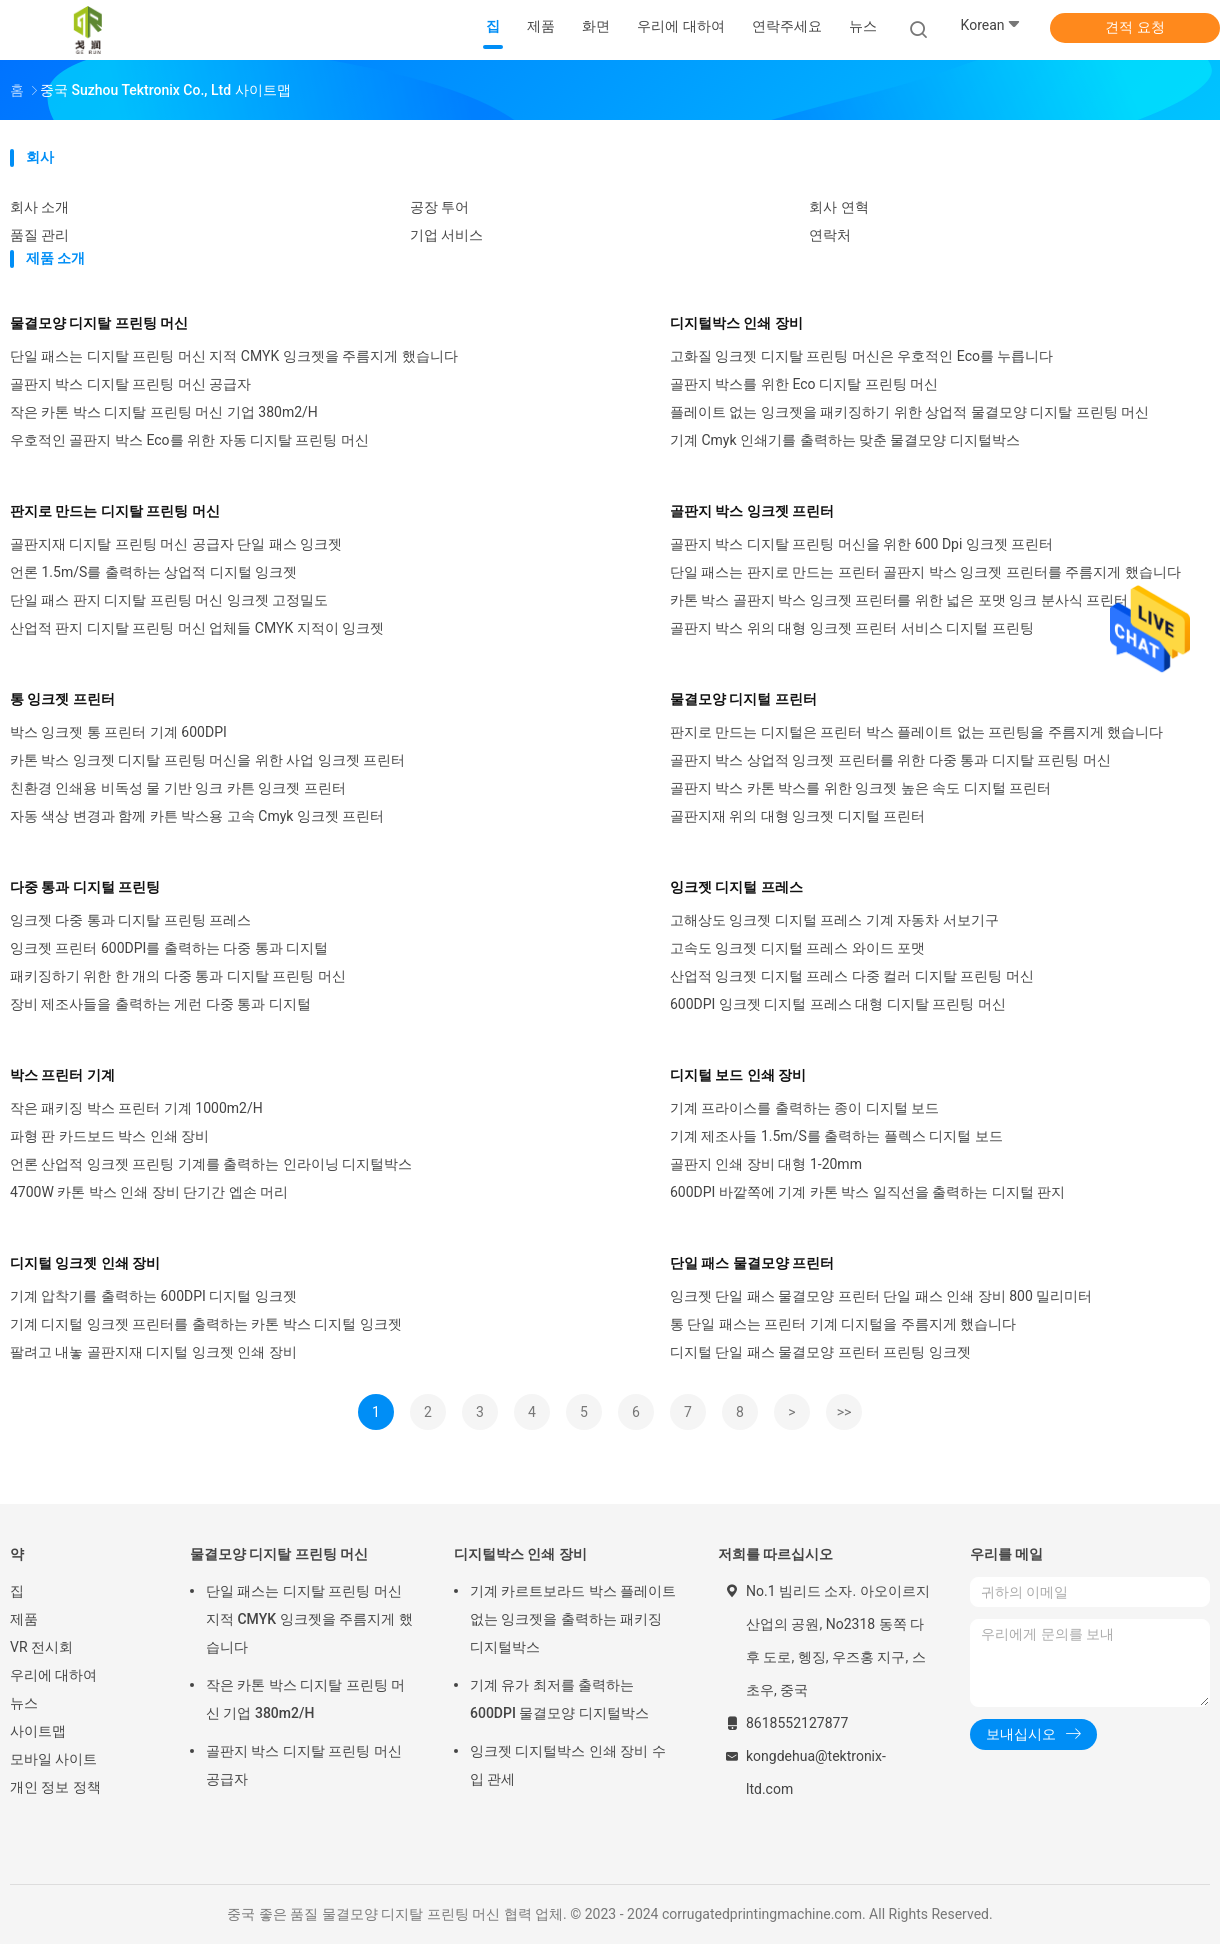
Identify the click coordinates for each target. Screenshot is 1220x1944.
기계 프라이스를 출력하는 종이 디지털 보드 (804, 1108)
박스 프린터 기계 (62, 1075)
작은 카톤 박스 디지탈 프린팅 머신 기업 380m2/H (164, 412)
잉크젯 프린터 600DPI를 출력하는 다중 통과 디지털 (169, 948)
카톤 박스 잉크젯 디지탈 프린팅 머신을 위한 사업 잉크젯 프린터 (207, 760)
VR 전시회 (41, 1647)
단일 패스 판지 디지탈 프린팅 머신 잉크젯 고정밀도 (169, 600)
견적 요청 (1134, 27)
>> (844, 1412)
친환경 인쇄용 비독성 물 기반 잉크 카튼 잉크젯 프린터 (178, 788)
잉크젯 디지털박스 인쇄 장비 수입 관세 (568, 1765)
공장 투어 (439, 207)
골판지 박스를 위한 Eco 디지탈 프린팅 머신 (804, 384)
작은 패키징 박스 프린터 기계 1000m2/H (136, 1108)
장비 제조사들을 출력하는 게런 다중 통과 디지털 (160, 1004)
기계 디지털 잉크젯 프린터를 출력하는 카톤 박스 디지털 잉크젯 (206, 1324)
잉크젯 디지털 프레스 (736, 887)
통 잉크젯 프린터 (62, 699)
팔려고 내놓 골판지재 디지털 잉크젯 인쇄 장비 (153, 1352)
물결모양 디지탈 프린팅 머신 (99, 323)
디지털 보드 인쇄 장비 (738, 1075)
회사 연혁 (838, 207)
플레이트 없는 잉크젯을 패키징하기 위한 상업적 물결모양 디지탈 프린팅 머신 (909, 412)
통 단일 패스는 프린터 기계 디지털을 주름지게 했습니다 (843, 1324)
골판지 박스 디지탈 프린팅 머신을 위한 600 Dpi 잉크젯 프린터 (861, 544)
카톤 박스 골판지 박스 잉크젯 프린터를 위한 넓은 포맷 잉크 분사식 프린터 (899, 600)
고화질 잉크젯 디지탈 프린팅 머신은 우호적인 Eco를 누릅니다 (861, 356)
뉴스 (24, 1703)
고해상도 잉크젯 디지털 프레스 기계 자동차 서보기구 (834, 920)
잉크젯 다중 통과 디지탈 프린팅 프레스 (130, 920)
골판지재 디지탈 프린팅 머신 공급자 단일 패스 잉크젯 (176, 544)
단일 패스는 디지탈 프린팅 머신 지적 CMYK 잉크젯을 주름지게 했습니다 (234, 356)
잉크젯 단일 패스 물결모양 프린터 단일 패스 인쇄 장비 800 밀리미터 (881, 1296)
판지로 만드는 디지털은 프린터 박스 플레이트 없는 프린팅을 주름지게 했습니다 (916, 732)
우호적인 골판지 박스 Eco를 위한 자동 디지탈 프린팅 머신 (189, 440)
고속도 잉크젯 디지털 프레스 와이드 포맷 (797, 948)
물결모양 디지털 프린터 (743, 699)
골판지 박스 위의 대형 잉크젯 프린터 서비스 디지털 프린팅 (852, 628)
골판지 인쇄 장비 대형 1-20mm (766, 1164)
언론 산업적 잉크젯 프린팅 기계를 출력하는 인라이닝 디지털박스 (211, 1164)
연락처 (830, 235)
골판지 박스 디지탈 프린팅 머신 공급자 (130, 384)
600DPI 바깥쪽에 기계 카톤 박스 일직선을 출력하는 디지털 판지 (867, 1192)
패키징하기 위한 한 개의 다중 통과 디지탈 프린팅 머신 (178, 976)
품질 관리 (39, 235)
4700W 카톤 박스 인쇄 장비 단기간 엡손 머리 (149, 1192)
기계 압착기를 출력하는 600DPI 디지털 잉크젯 (153, 1296)
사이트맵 (38, 1731)
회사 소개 (39, 207)
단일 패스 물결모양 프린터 (752, 1263)
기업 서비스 (446, 235)
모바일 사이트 (53, 1759)
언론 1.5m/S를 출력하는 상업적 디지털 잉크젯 (153, 572)
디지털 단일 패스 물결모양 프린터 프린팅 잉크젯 (820, 1352)
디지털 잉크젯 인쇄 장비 (85, 1263)
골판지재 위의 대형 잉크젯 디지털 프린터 (797, 816)
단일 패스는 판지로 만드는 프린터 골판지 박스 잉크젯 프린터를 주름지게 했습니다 (925, 572)
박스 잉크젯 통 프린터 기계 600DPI (118, 732)
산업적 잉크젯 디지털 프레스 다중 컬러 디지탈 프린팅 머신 (852, 976)
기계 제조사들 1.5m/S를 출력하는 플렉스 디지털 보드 (836, 1136)
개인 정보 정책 (55, 1787)
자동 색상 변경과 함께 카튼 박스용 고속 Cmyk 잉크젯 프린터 (197, 816)
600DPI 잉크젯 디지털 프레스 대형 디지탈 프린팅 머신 (838, 1004)
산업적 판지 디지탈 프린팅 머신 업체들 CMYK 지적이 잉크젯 (197, 628)
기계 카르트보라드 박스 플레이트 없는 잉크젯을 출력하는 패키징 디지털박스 (573, 1619)
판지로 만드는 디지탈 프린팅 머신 (115, 511)
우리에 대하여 (53, 1675)
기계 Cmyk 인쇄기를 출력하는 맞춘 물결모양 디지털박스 (845, 440)
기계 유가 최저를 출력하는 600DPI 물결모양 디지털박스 (559, 1699)
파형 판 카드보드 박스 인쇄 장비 (109, 1136)
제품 (24, 1619)
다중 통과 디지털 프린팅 (85, 887)
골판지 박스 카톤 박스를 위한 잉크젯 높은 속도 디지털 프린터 (860, 788)
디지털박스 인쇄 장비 (736, 323)
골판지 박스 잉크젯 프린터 (752, 511)
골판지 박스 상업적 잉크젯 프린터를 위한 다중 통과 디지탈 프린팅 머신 (890, 760)
